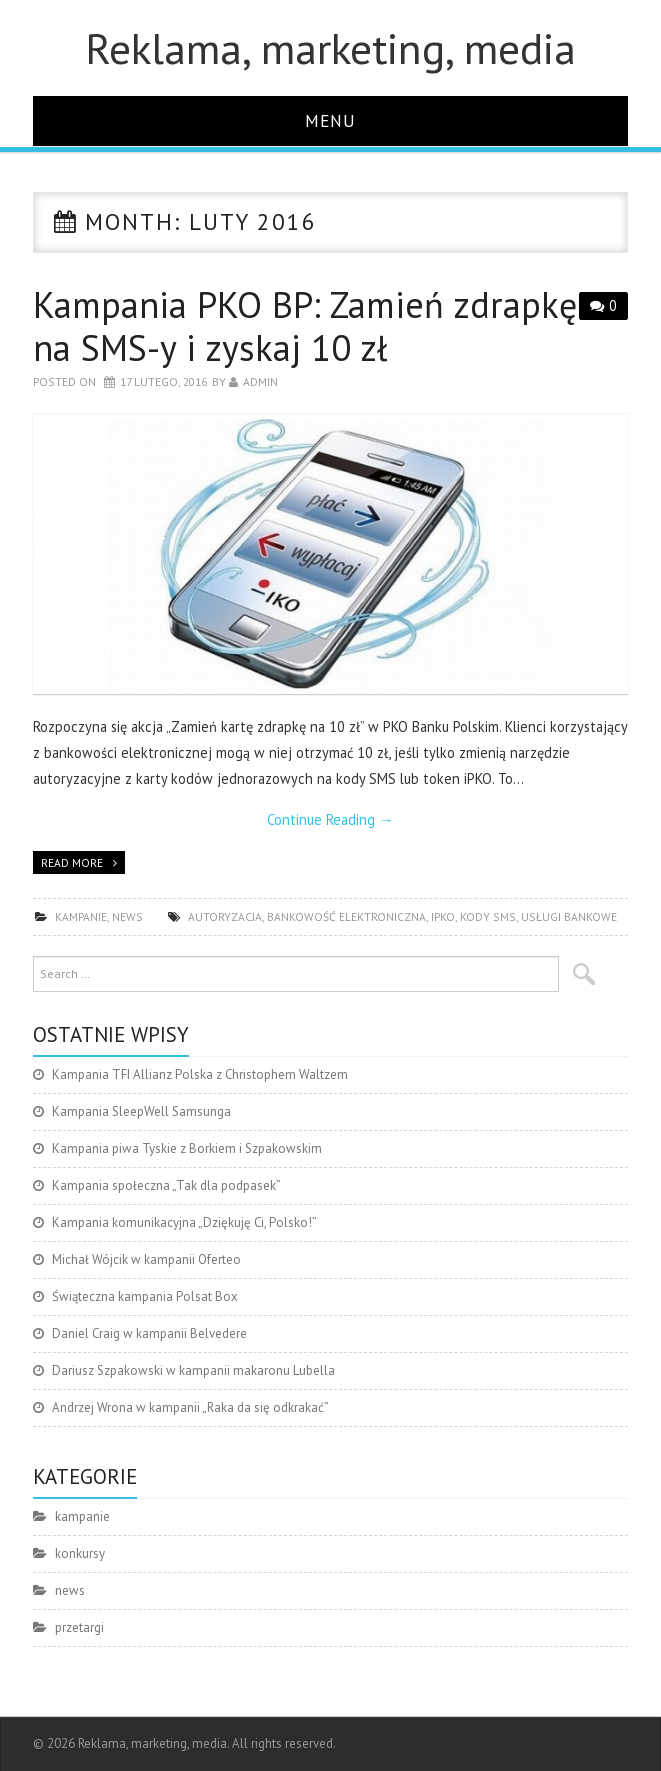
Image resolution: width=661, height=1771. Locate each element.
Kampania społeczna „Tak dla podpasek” (166, 1185)
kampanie (81, 916)
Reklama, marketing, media (330, 48)
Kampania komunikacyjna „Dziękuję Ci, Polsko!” (184, 1222)
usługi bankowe (569, 916)
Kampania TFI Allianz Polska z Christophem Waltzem (200, 1074)
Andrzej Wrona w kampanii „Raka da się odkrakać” (190, 1407)
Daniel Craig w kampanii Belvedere (149, 1333)
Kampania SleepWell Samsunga (141, 1111)
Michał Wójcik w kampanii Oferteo (146, 1259)
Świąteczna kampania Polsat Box (145, 1296)
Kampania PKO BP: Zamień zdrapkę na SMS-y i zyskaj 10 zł (305, 326)
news (127, 916)
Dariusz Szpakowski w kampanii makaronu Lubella (193, 1370)
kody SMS (488, 916)
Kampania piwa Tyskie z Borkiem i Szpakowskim (187, 1148)
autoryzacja (225, 916)
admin (260, 381)
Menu (330, 120)
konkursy (80, 1553)
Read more (72, 862)
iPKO (443, 916)
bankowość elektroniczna (346, 916)
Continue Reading (330, 819)
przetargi (79, 1627)
